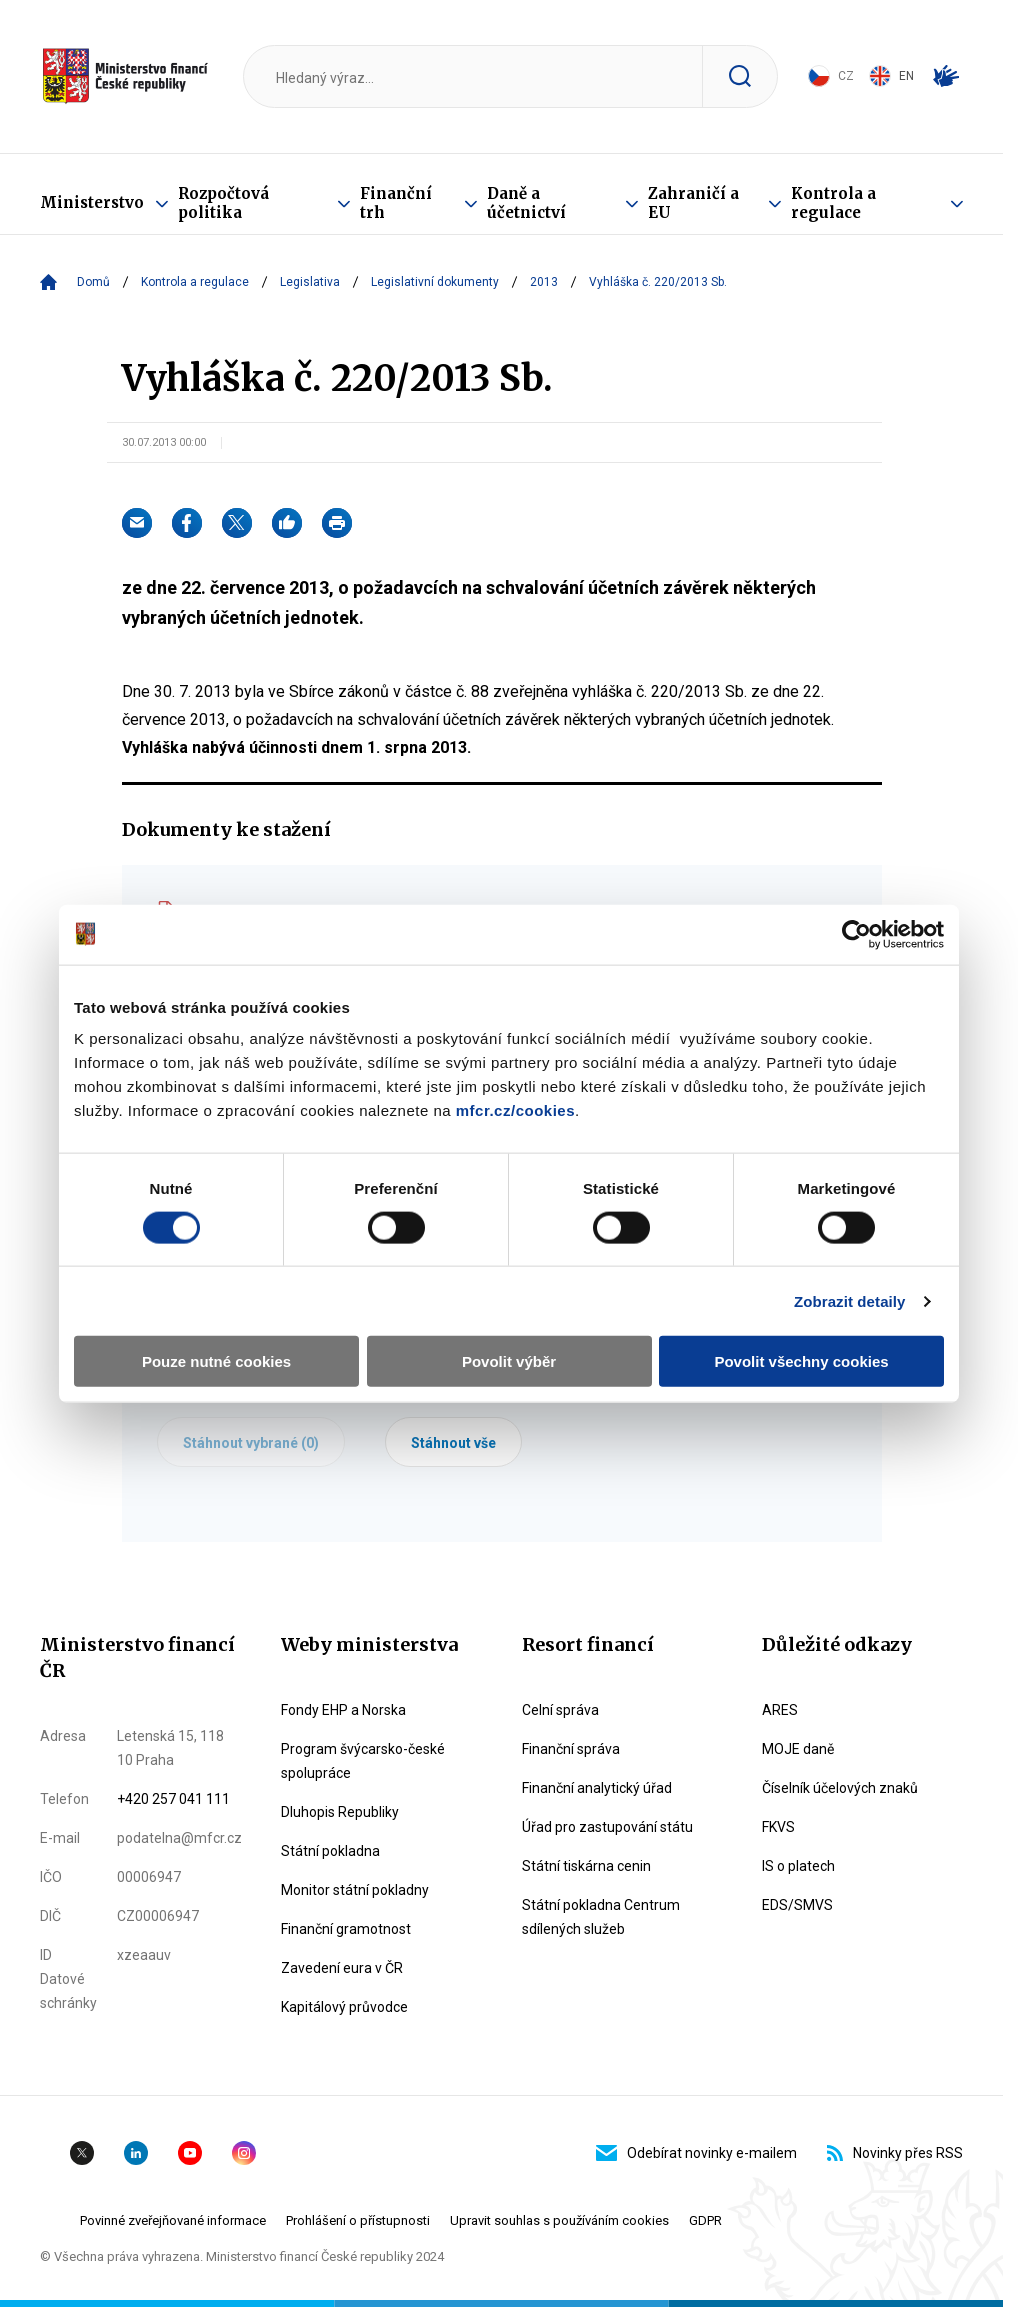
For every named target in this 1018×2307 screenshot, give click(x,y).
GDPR (705, 2220)
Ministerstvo (92, 202)
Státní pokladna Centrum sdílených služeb (601, 1917)
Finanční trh (396, 203)
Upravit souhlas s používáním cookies (559, 2220)
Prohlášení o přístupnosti (358, 2220)
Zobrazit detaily (850, 1300)
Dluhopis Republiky (340, 1812)
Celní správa (560, 1710)
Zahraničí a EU (693, 203)
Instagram (244, 2153)
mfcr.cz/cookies (515, 1110)
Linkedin (136, 2153)
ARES (780, 1710)
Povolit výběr (509, 1361)
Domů (93, 282)
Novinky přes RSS (895, 2153)
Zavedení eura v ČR (342, 1968)
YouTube (190, 2153)
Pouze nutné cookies (216, 1361)
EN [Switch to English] (891, 76)
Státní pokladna (330, 1851)
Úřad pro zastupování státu (607, 1827)
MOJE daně (798, 1749)
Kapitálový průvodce (344, 2007)
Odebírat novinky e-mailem (696, 2153)
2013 (544, 282)
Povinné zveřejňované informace (173, 2220)
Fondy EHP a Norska (343, 1710)
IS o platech (798, 1866)
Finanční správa (571, 1749)
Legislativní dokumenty (435, 282)
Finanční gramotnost (346, 1929)
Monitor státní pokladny (355, 1890)
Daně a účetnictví (526, 203)
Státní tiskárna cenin (586, 1866)
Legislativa (310, 282)
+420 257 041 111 (173, 1799)
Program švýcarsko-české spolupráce (363, 1761)
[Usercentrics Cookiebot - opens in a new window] (856, 934)
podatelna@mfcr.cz (179, 1838)
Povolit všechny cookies (801, 1361)
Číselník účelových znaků (840, 1788)
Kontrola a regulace (833, 203)
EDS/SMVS (797, 1905)
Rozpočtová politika (223, 203)
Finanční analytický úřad (597, 1788)
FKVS (778, 1827)
